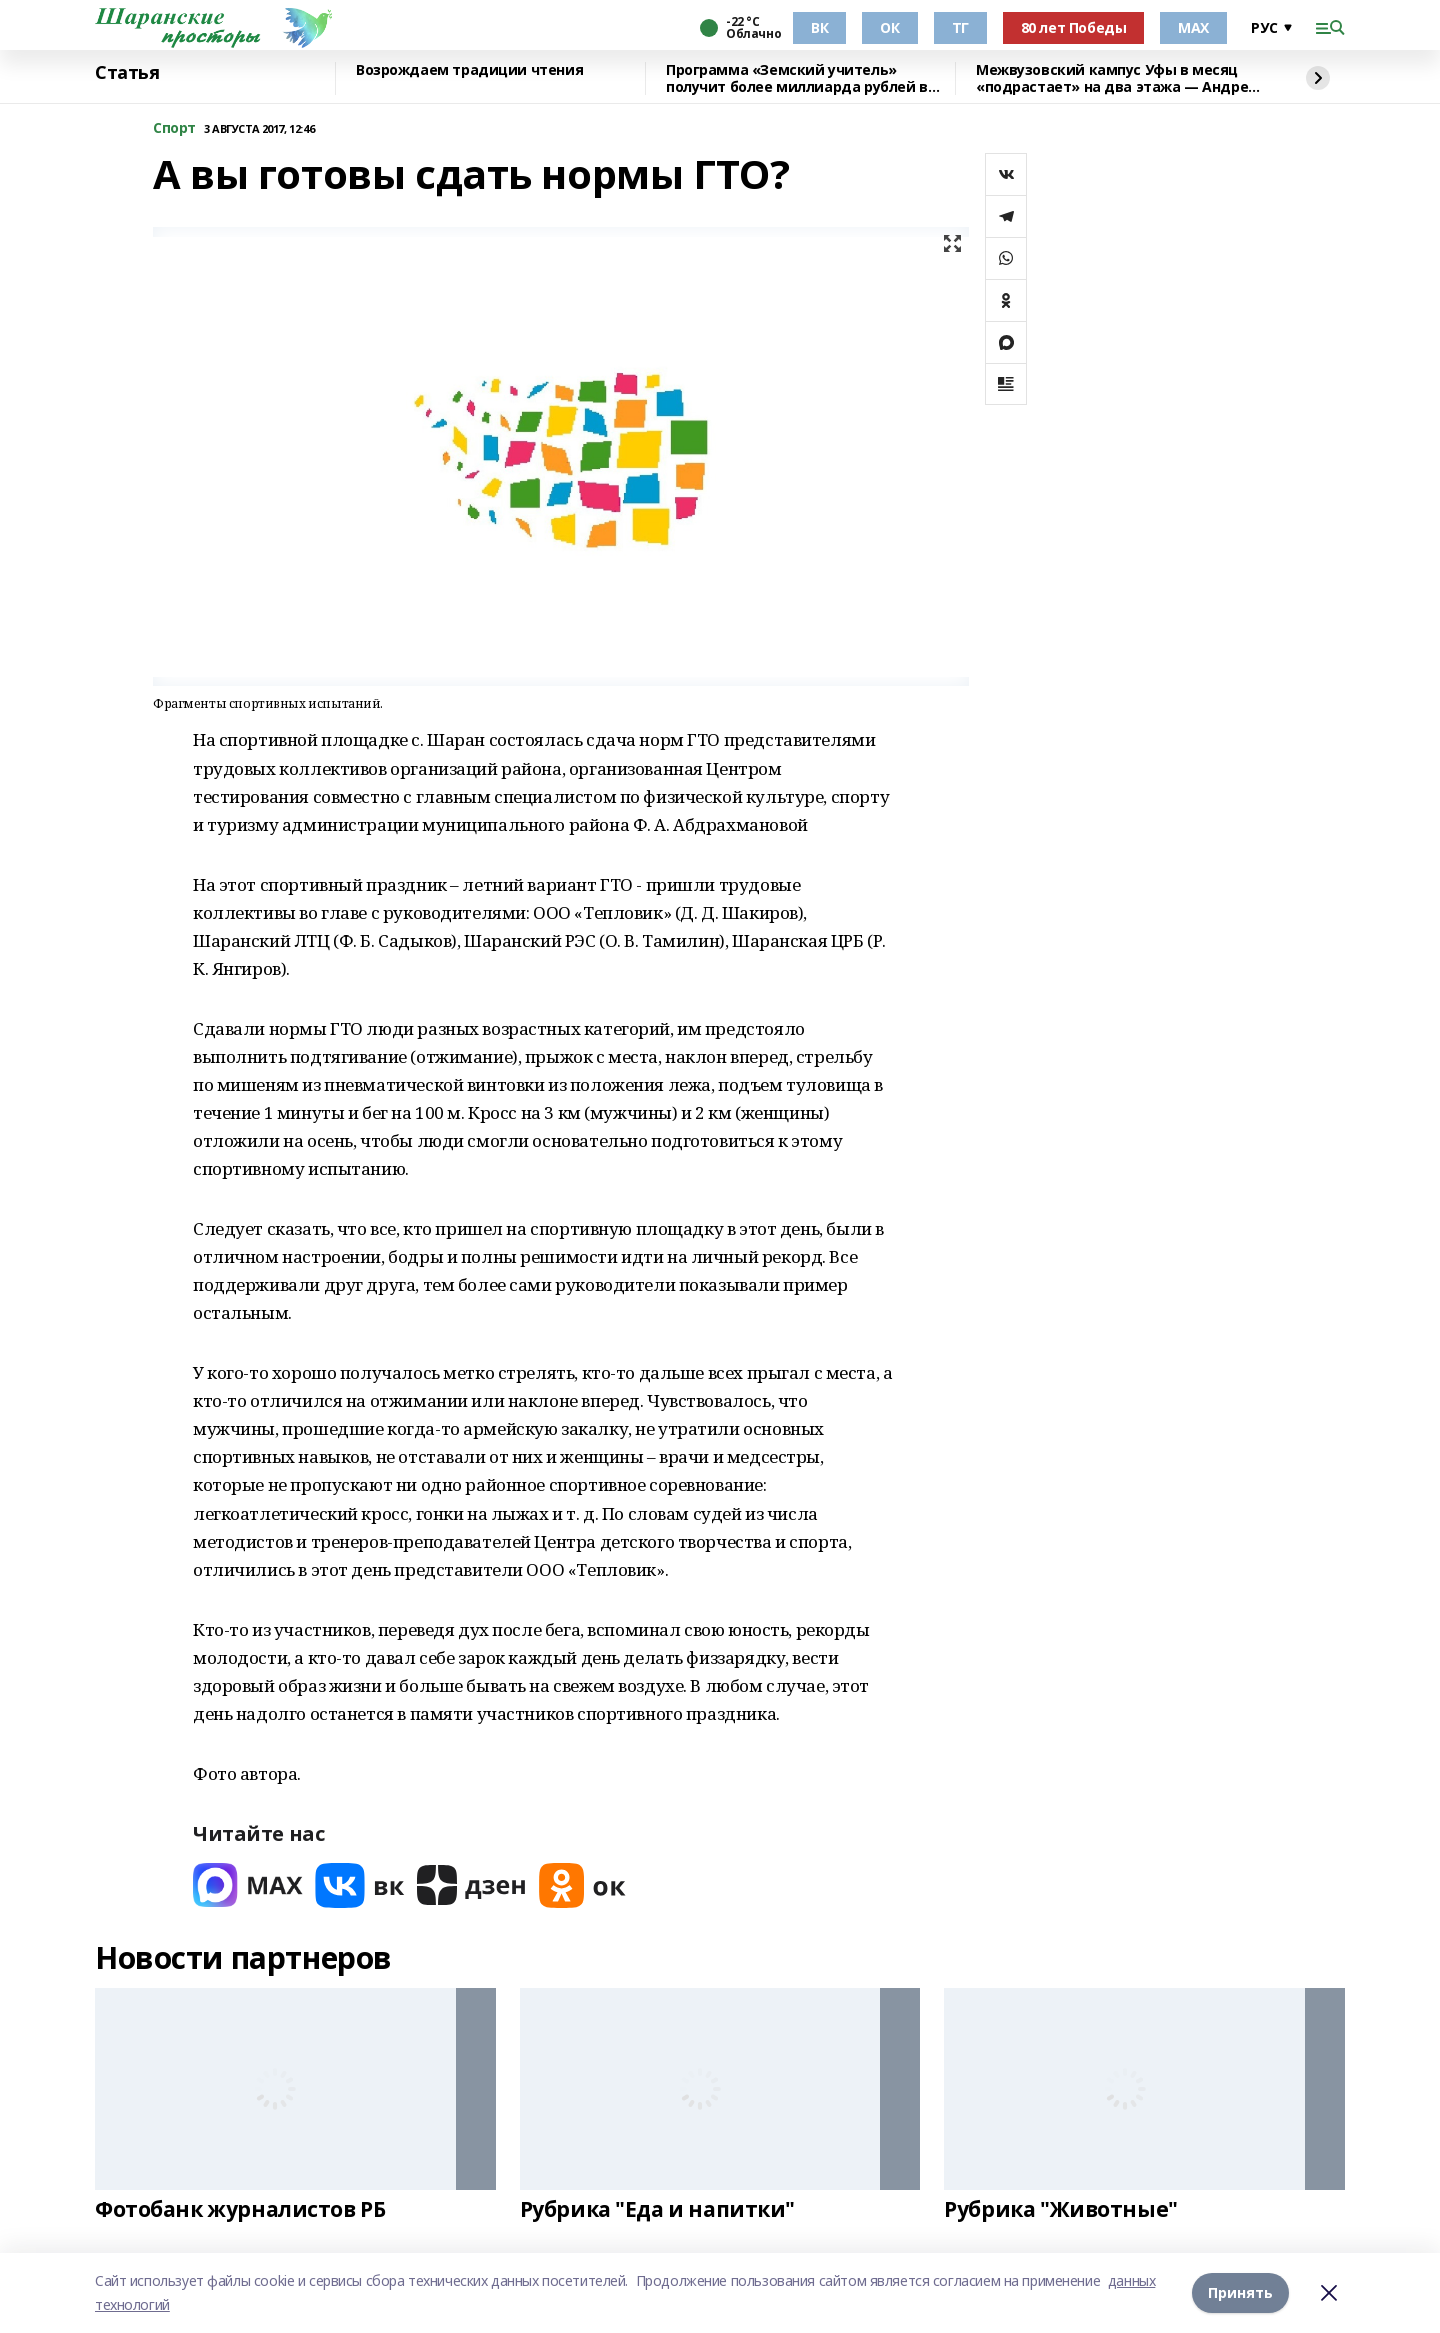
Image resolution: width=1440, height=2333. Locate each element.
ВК (819, 27)
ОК (889, 27)
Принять (1240, 2292)
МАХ (1193, 27)
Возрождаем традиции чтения (469, 70)
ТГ (960, 27)
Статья (127, 73)
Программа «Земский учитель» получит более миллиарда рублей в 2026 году (797, 78)
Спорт (174, 128)
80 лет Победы (1074, 27)
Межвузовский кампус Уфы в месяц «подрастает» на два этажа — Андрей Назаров (1117, 78)
